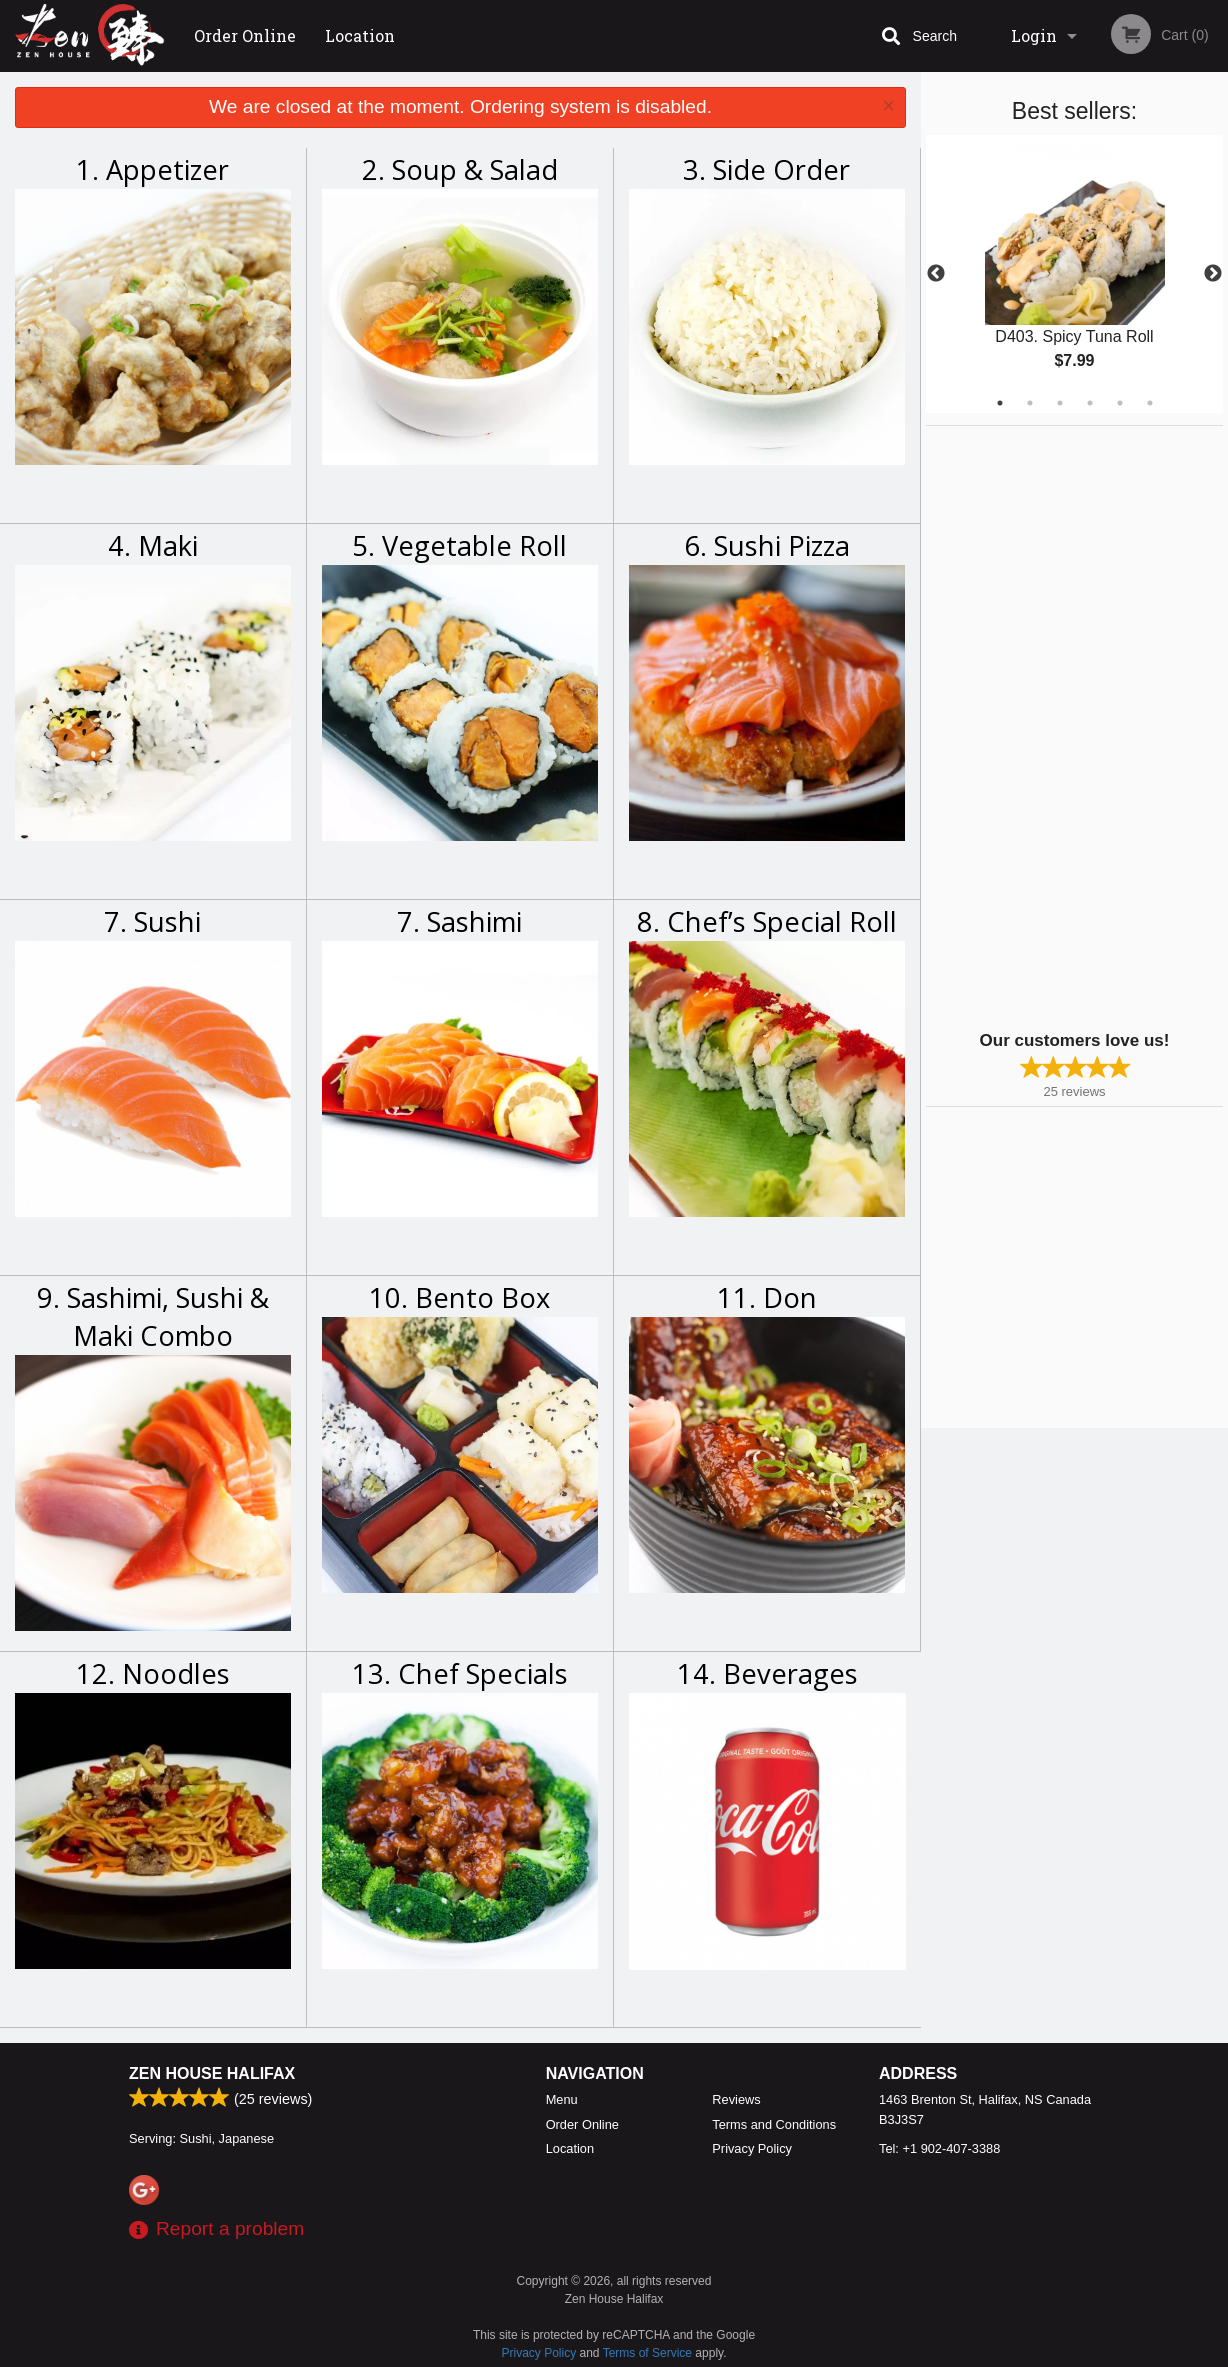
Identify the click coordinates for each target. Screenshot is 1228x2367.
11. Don (767, 1297)
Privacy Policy (752, 2148)
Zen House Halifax (212, 2073)
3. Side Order (766, 169)
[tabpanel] (1074, 274)
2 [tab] (1030, 403)
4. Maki (153, 545)
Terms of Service (647, 2353)
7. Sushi (152, 921)
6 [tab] (1150, 403)
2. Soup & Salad (460, 169)
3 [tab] (1060, 403)
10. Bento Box (459, 1297)
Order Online (245, 35)
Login (1034, 35)
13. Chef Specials (460, 1673)
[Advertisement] (1051, 726)
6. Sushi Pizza (767, 545)
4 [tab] (1090, 403)
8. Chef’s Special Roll (767, 921)
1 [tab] (1000, 403)
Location (360, 35)
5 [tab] (1120, 403)
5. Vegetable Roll (459, 545)
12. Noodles (153, 1673)
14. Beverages (767, 1673)
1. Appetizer (152, 169)
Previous (936, 274)
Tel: (939, 2148)
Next (1213, 274)
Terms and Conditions (774, 2124)
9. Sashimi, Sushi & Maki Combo (153, 1316)
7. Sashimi (459, 921)
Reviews (736, 2099)
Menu (562, 2099)
